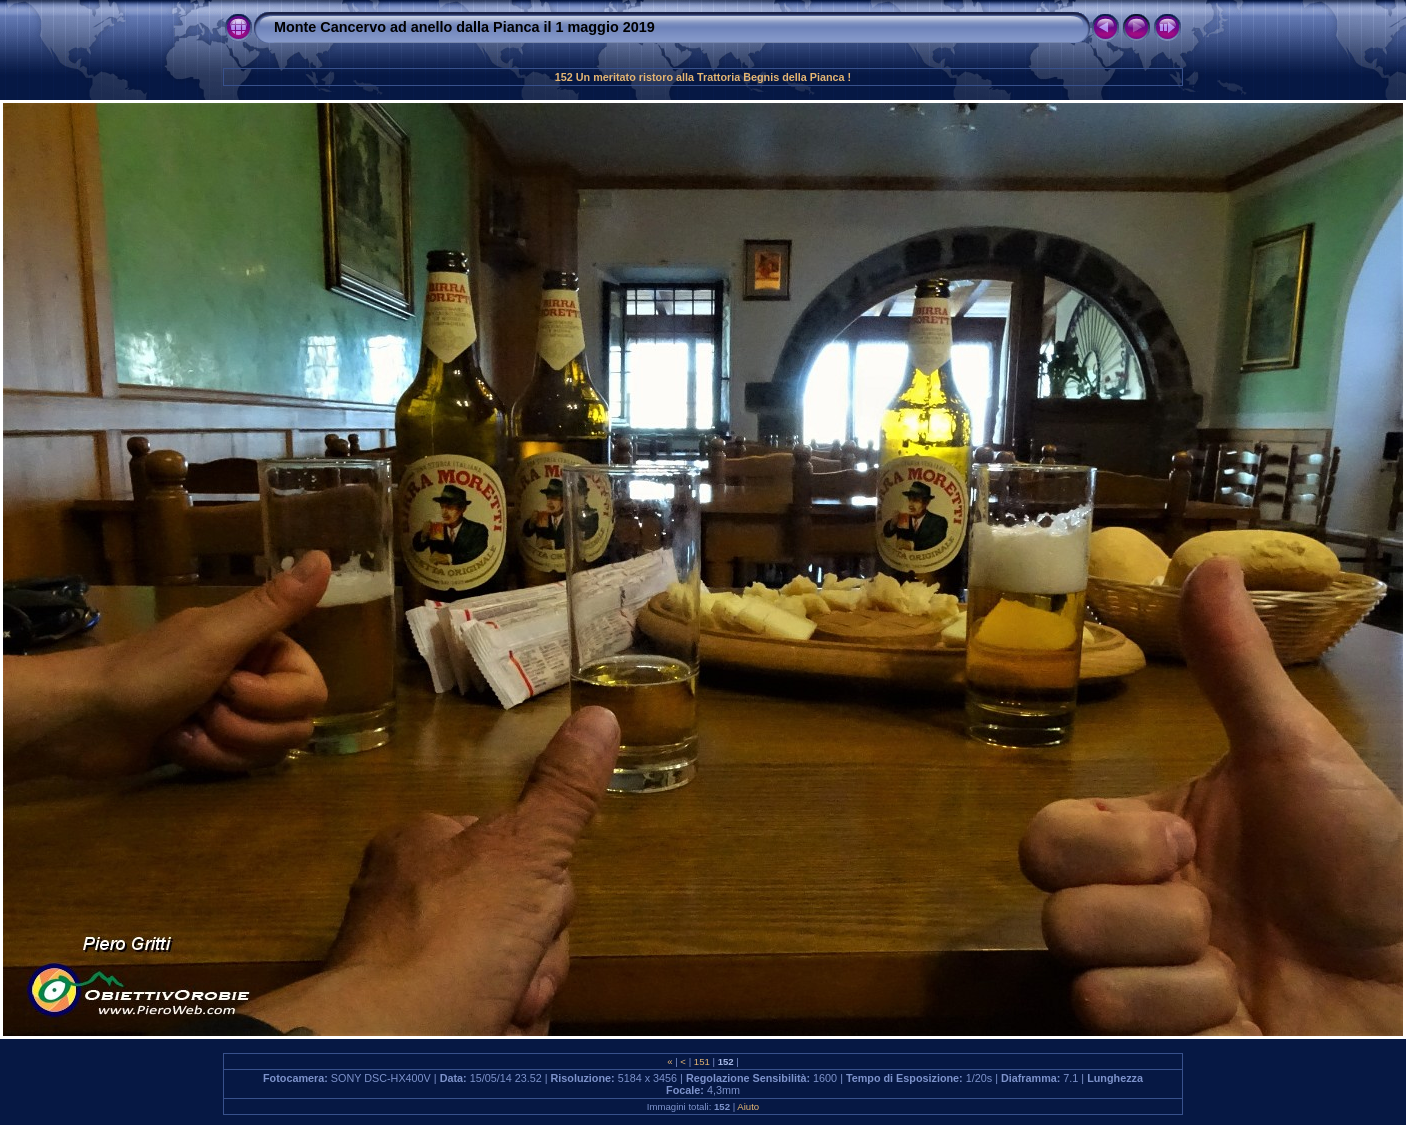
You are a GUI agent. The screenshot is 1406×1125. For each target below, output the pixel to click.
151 (701, 1061)
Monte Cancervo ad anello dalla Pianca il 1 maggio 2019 (464, 27)
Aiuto (748, 1106)
